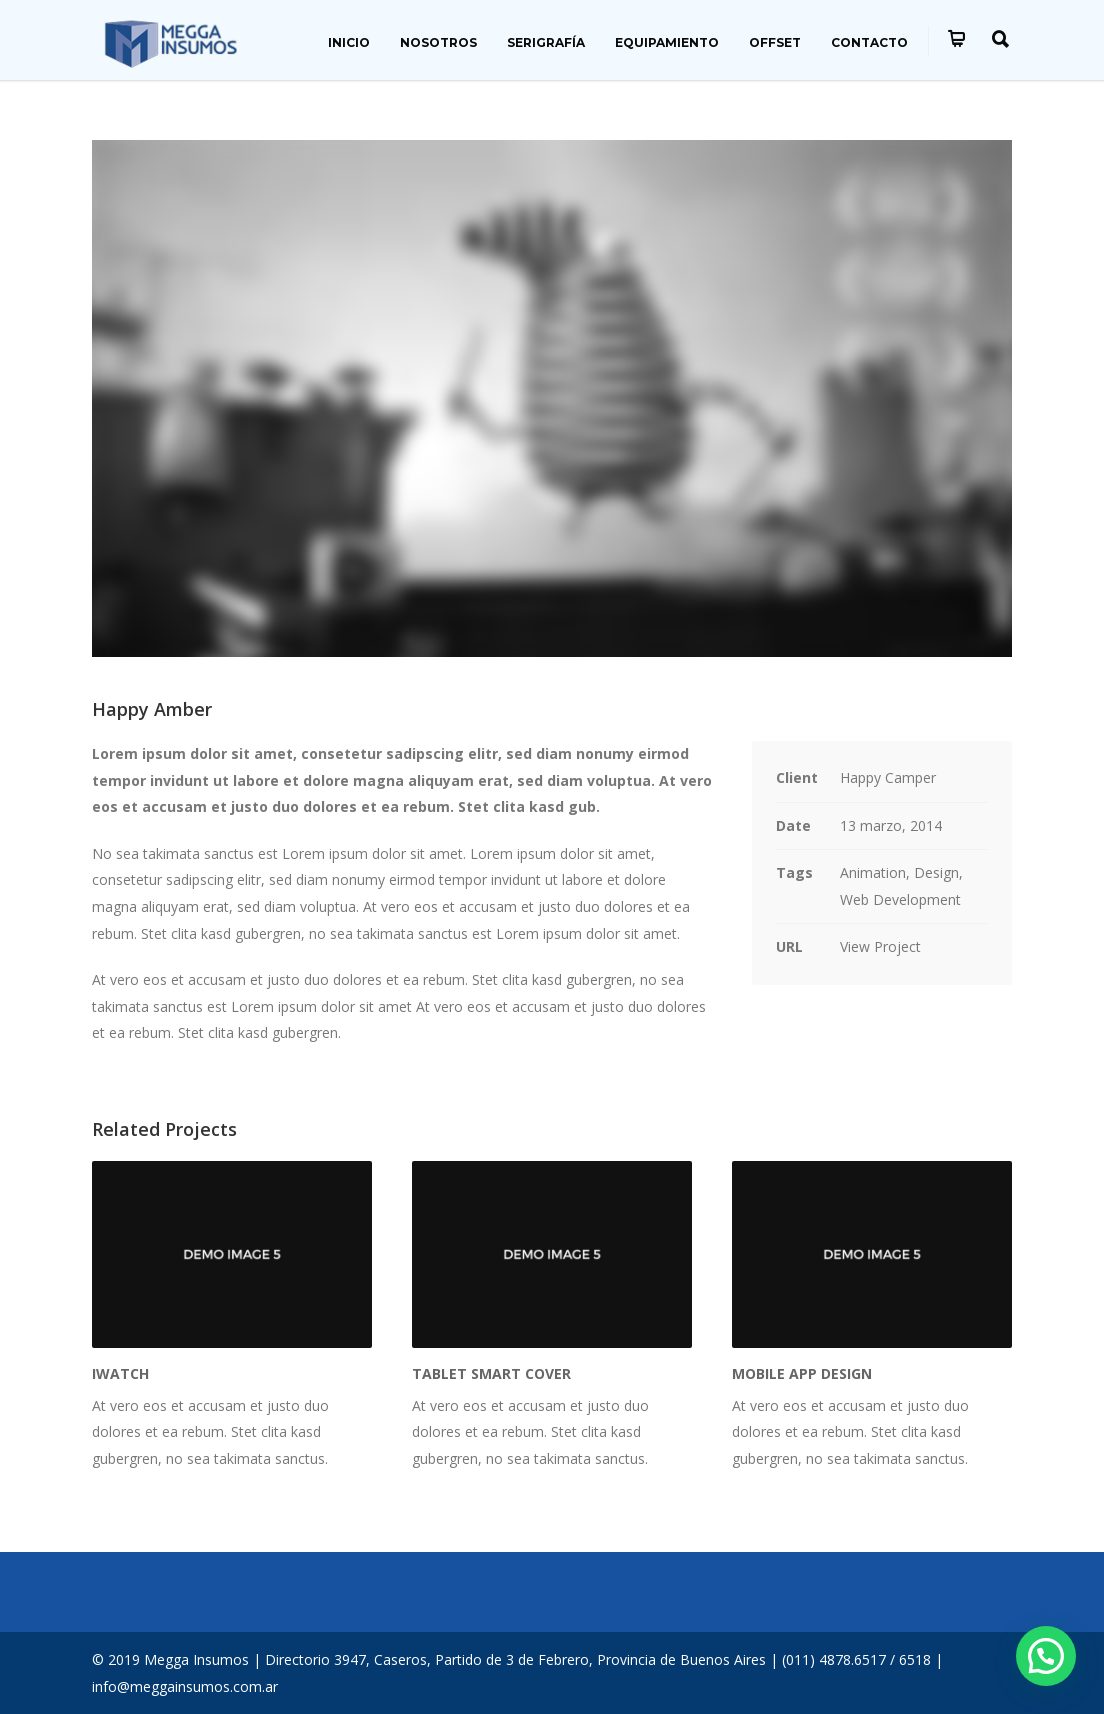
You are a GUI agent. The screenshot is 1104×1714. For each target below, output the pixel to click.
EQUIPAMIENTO (667, 42)
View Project (880, 946)
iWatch (120, 1373)
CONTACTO (869, 42)
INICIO (349, 42)
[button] (1046, 1656)
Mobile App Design (802, 1373)
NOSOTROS (438, 42)
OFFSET (775, 42)
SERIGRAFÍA (546, 42)
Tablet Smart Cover (491, 1373)
